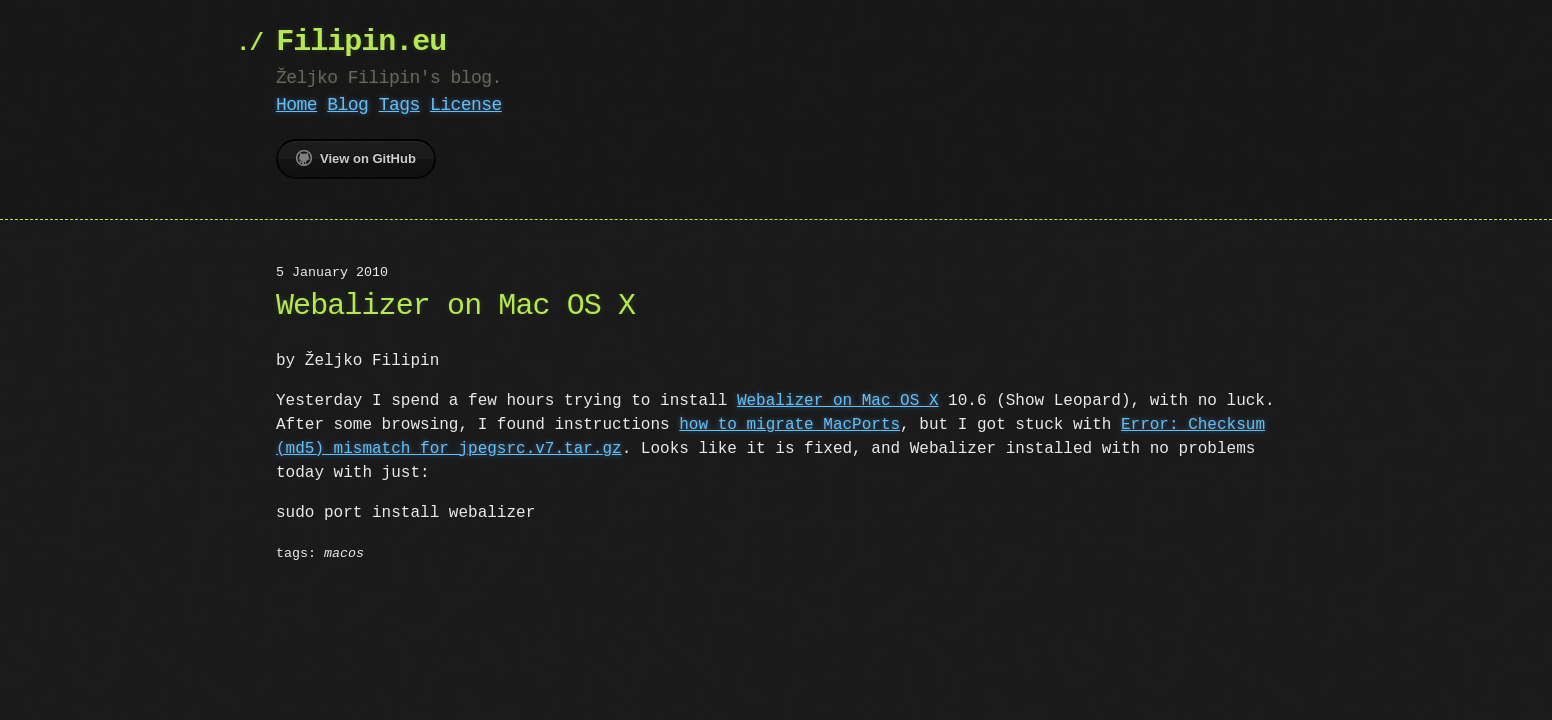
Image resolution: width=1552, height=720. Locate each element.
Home (296, 105)
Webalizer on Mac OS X (838, 401)
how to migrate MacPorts (789, 425)
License (466, 105)
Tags (399, 105)
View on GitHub (356, 158)
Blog (347, 105)
